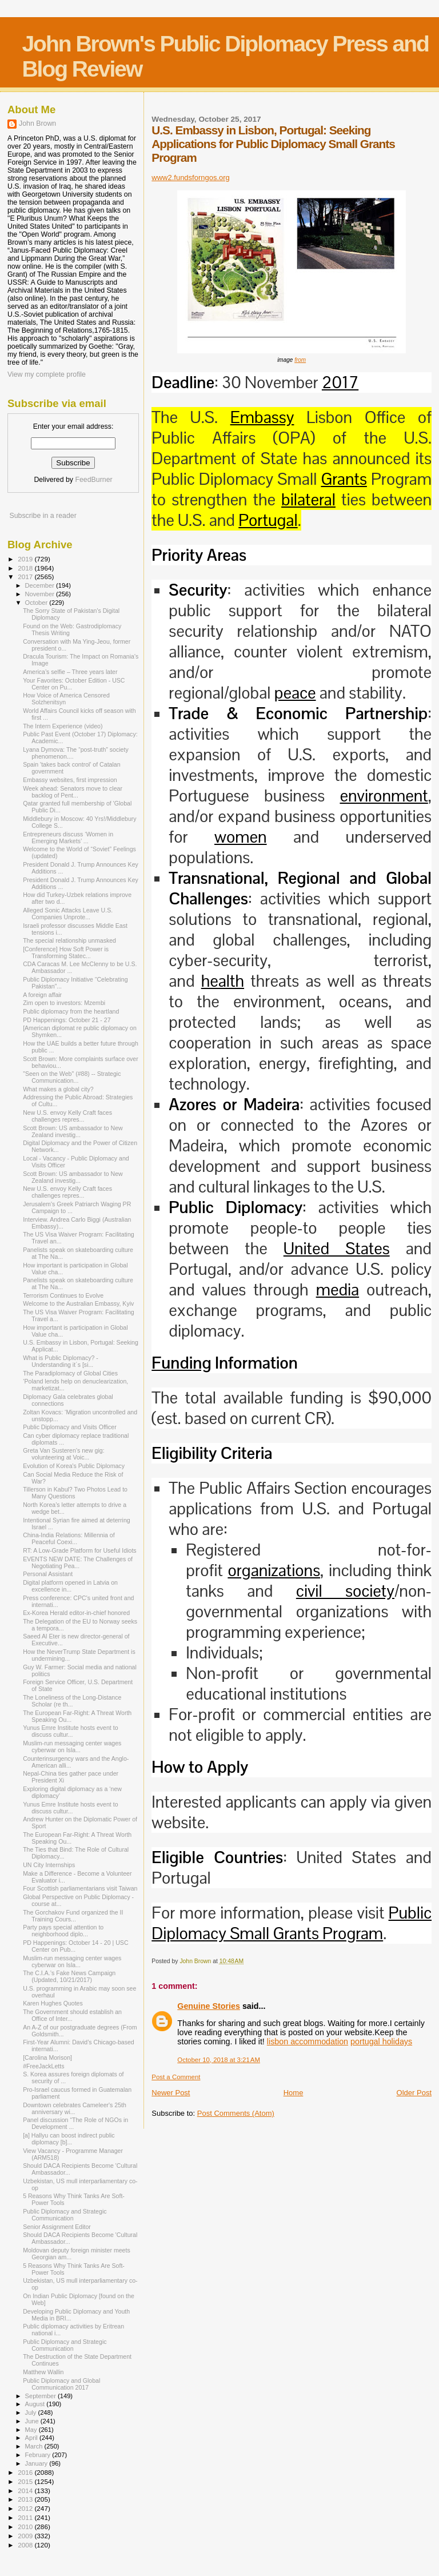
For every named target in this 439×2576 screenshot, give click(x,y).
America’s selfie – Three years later (70, 671)
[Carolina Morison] (47, 2057)
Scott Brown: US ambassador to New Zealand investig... (73, 1131)
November (40, 594)
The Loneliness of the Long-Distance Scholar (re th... (72, 1701)
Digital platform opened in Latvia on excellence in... (70, 1586)
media (337, 1289)
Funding (181, 1363)
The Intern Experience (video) (62, 726)
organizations (274, 1570)
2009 (26, 2535)
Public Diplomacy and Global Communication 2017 (61, 2384)
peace (295, 693)
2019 (26, 559)
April (32, 2437)
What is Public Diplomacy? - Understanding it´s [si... (60, 1361)
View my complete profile (46, 374)
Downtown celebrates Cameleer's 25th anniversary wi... (74, 2108)
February (39, 2454)
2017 (340, 382)
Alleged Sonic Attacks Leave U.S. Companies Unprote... (68, 913)
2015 (26, 2481)
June (33, 2421)
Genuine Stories (208, 2006)
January (37, 2463)
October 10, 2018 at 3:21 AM (218, 2059)
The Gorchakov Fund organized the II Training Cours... (73, 1916)
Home (294, 2092)
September (41, 2395)
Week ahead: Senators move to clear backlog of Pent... (72, 792)
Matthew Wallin (43, 2371)
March (35, 2446)
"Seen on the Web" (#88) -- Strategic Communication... (72, 1077)
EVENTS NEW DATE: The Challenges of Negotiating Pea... (78, 1562)
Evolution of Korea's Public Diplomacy (74, 1465)
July (31, 2412)
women (240, 837)
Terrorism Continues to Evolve (63, 1295)
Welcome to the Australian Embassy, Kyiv (78, 1303)
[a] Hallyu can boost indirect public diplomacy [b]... (69, 2139)
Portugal (267, 520)
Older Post (414, 2092)
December (40, 585)
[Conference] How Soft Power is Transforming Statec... (66, 952)
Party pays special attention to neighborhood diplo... (63, 1930)
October (37, 602)
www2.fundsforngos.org (190, 177)
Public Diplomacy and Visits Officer (70, 1426)
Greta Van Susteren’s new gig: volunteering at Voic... (64, 1454)
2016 (26, 2472)
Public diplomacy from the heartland (71, 1011)
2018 (26, 568)
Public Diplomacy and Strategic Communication (64, 2215)
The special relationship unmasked (69, 940)
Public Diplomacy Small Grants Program (291, 1923)
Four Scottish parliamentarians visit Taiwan (80, 1888)
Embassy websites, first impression (70, 779)
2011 (26, 2517)
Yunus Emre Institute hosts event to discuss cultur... (70, 1731)
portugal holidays (381, 2041)
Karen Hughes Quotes (53, 2003)
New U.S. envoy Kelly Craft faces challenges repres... (67, 1116)
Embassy (262, 417)
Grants (343, 479)
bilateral (308, 499)
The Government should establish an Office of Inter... (72, 2015)
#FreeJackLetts (43, 2066)
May (32, 2429)
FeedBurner (93, 480)
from (300, 360)
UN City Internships (49, 1864)
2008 (26, 2545)
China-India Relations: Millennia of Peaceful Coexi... (69, 1538)
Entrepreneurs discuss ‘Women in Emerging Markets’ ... (68, 837)
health (222, 981)
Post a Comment (175, 2076)
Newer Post (170, 2092)
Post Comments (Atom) (235, 2113)
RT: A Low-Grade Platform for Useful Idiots (80, 1550)
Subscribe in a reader (42, 516)
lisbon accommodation (307, 2041)
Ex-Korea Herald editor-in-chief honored (76, 1612)
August (36, 2403)
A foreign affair (42, 994)
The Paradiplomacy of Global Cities (70, 1373)
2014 (26, 2490)
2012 (26, 2508)
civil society (345, 1591)
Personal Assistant (48, 1573)
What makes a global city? (58, 1089)
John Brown (37, 123)
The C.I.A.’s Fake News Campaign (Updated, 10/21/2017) (69, 1976)
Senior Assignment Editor (57, 2226)
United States (337, 1248)
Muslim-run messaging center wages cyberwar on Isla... (72, 1746)
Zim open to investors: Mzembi (64, 1002)
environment (384, 795)
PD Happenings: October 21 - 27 (66, 1019)
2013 (26, 2499)
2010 (26, 2526)
